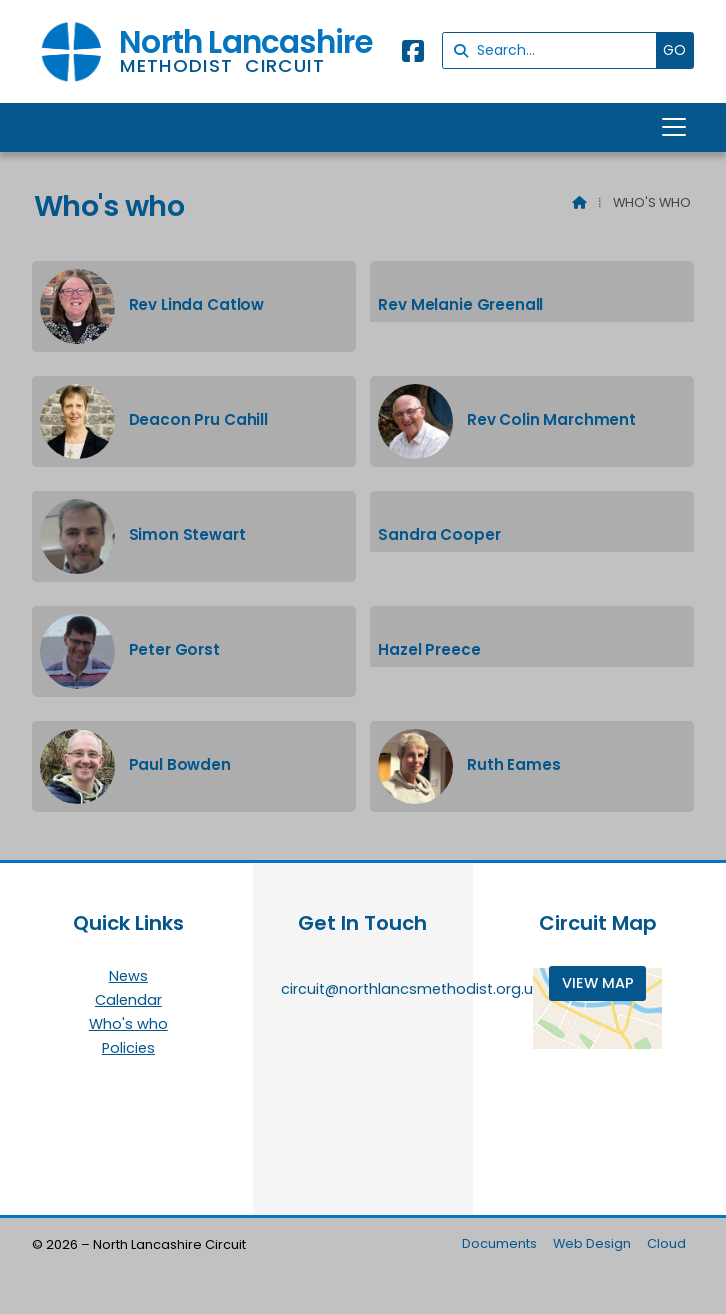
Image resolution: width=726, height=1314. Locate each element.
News (128, 977)
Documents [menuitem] (499, 1243)
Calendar (128, 1001)
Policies (128, 1048)
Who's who (128, 1025)
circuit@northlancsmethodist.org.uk (410, 989)
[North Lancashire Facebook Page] (413, 54)
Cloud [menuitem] (666, 1243)
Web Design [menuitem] (592, 1243)
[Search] (554, 50)
